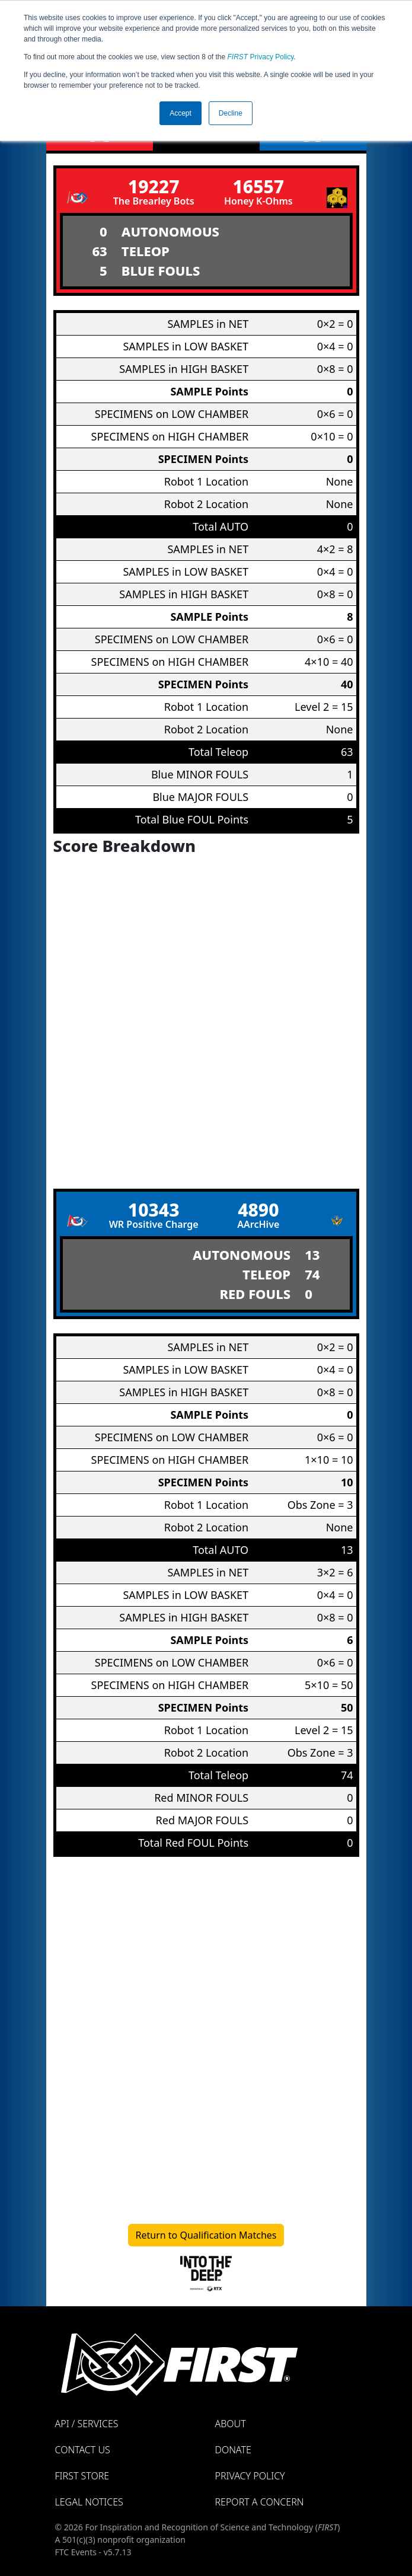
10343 (154, 1210)
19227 (154, 186)
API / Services (87, 2423)
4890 (258, 1210)
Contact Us (82, 2449)
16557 (258, 186)
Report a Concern (259, 2501)
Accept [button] (180, 113)
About (230, 2423)
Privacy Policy (261, 57)
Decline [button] (230, 113)
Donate (233, 2449)
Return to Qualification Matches (206, 2235)
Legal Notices (89, 2501)
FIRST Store (82, 2475)
